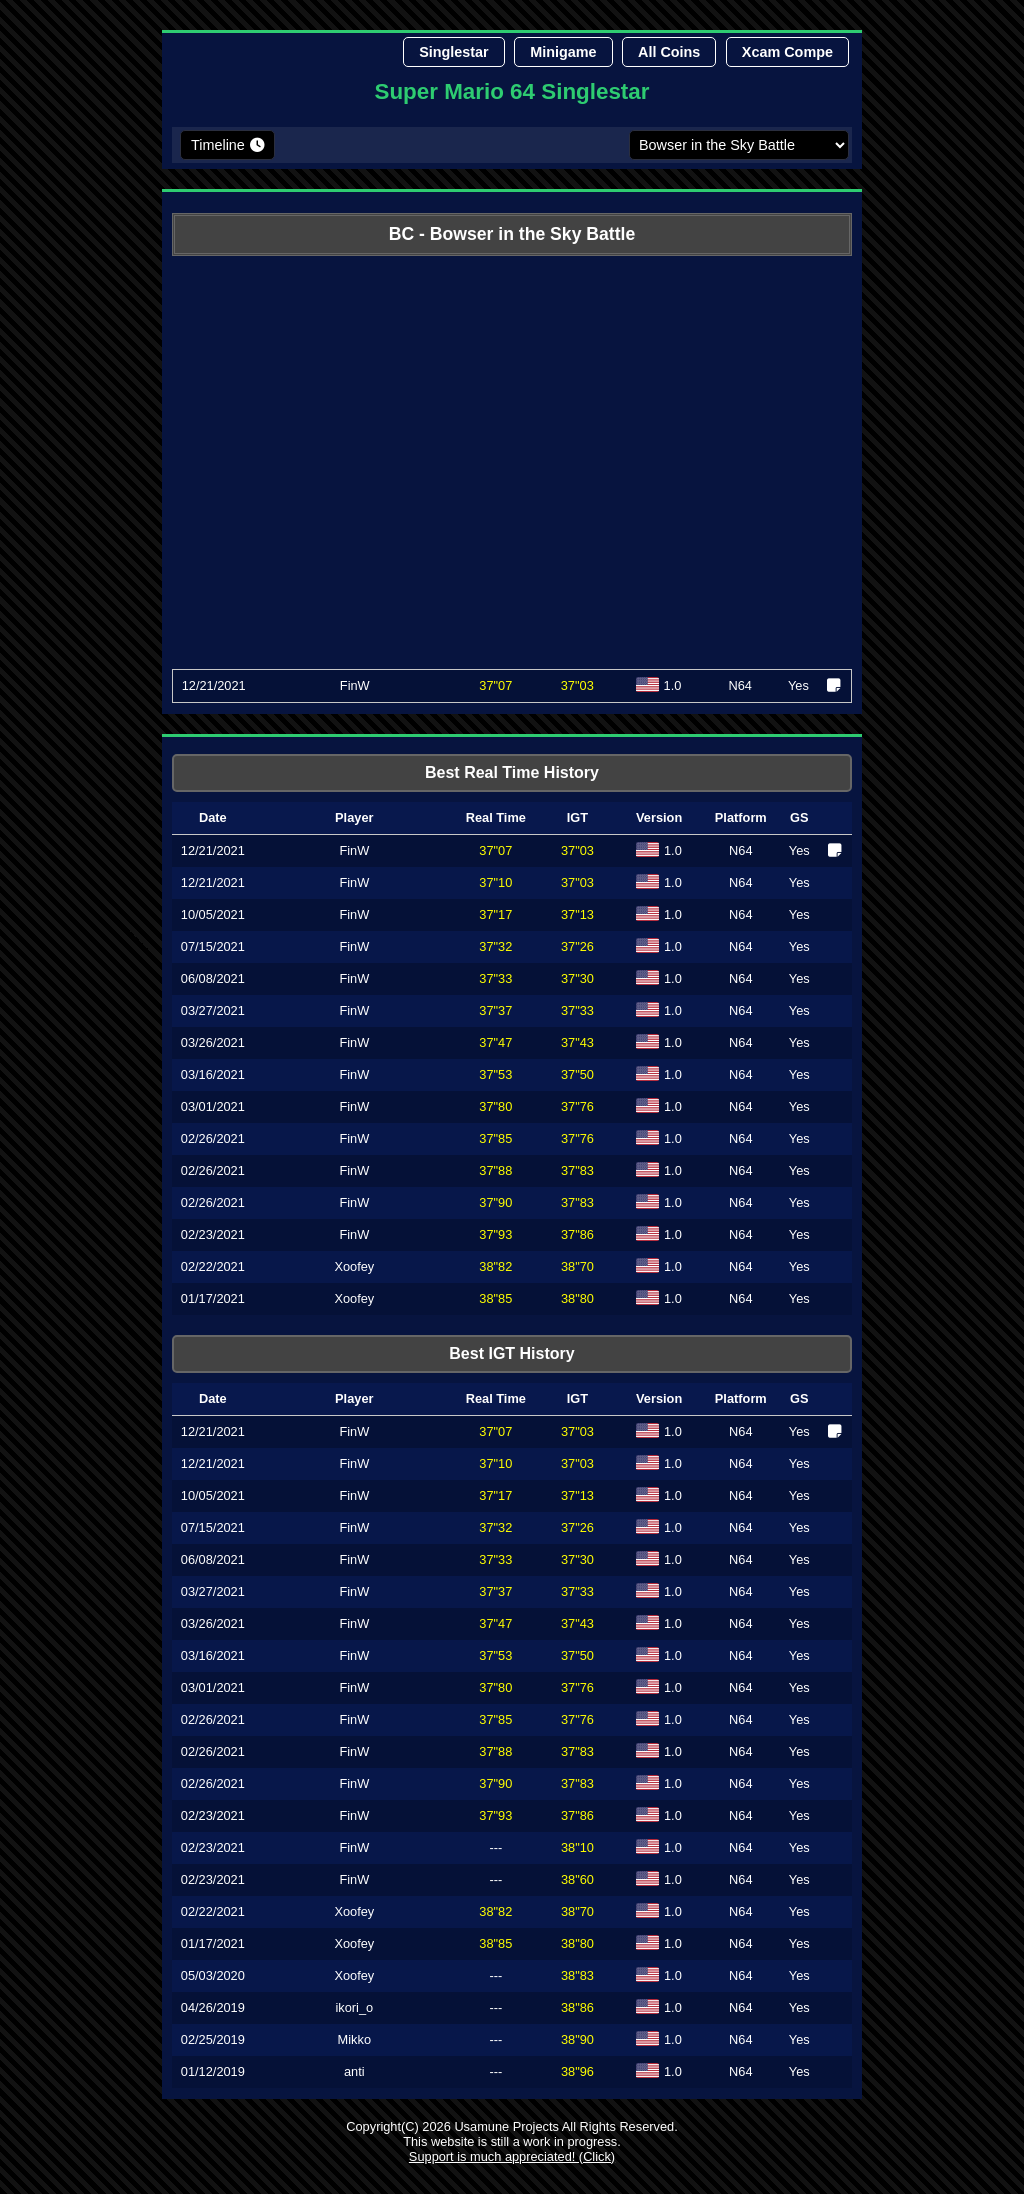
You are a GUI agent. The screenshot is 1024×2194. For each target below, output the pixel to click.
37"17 (495, 914)
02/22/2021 (213, 1266)
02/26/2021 (213, 1138)
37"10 (495, 882)
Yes (799, 850)
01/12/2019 (213, 2071)
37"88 (495, 1170)
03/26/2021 (213, 1042)
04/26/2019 (213, 2007)
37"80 (495, 1106)
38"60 (577, 1879)
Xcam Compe (787, 52)
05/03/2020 (213, 1975)
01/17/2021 (213, 1298)
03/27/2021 (213, 1010)
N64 (740, 850)
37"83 (577, 1170)
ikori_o (354, 2007)
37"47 (495, 1042)
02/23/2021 (213, 1234)
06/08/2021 (213, 978)
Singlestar (454, 52)
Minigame (563, 52)
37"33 (495, 978)
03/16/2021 (213, 1074)
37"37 (495, 1010)
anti (354, 2071)
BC (401, 234)
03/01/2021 (213, 1106)
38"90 (577, 2039)
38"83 (577, 1975)
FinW (355, 685)
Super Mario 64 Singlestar (512, 91)
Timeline (218, 145)
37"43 (577, 1042)
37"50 (577, 1074)
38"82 (495, 1266)
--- (495, 1847)
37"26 (577, 946)
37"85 (495, 1138)
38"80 (577, 1298)
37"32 (495, 946)
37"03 (577, 850)
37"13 (577, 914)
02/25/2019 (213, 2039)
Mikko (354, 2039)
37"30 (577, 978)
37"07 (495, 685)
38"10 (577, 1847)
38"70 (577, 1266)
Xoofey (354, 1266)
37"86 (577, 1234)
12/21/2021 (214, 685)
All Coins (669, 52)
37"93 (495, 1234)
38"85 (495, 1298)
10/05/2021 (213, 914)
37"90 (495, 1202)
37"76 (577, 1106)
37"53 (495, 1074)
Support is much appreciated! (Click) (512, 2156)
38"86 (577, 2007)
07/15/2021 (213, 946)
